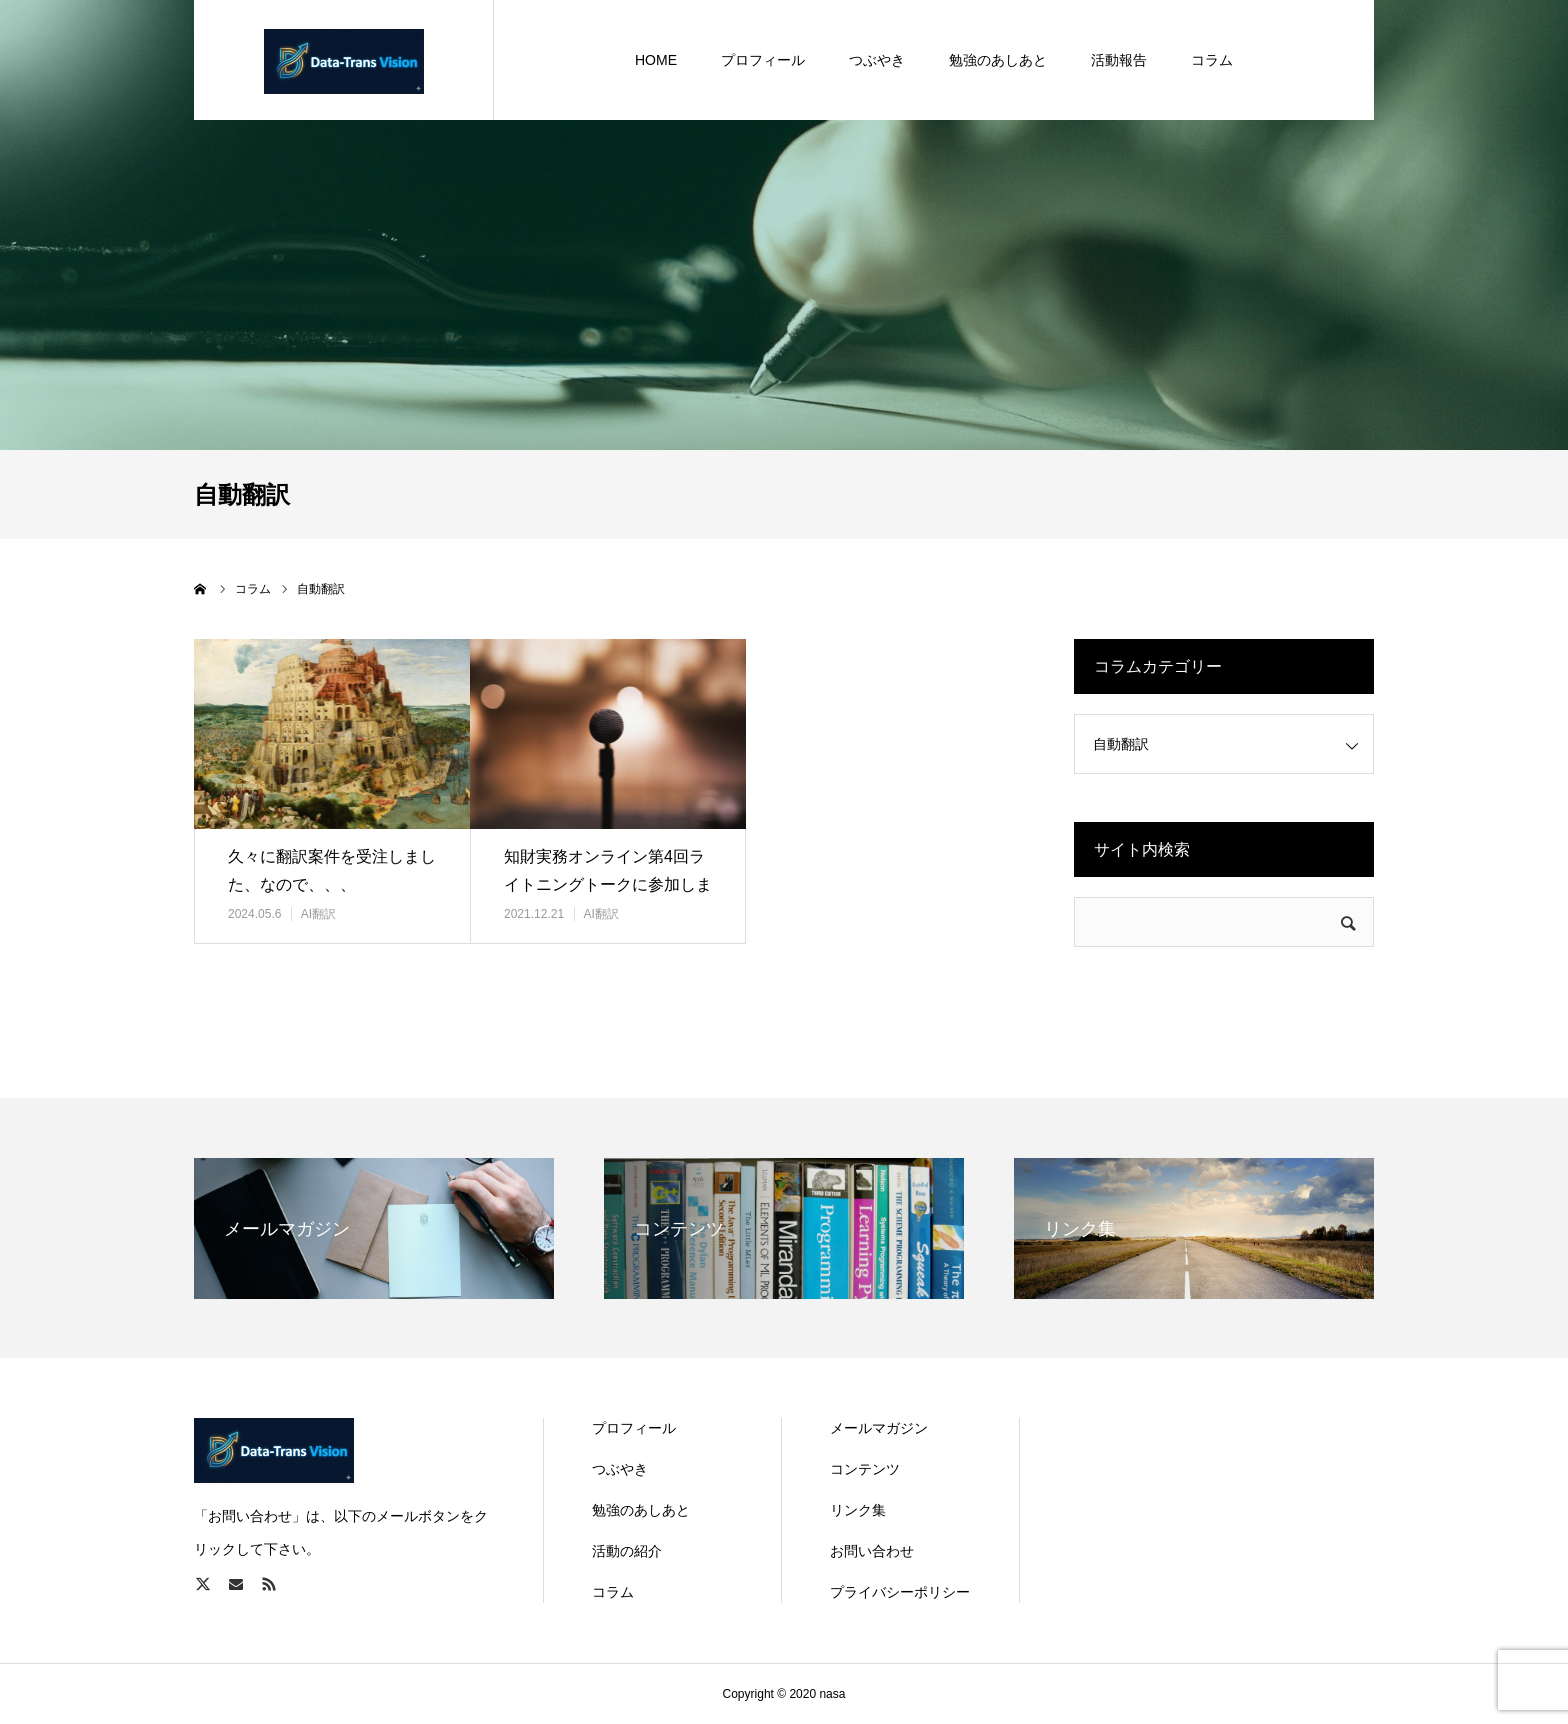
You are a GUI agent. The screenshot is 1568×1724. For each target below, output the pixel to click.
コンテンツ (865, 1469)
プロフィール (634, 1428)
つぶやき (620, 1469)
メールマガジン (879, 1428)
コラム (613, 1592)
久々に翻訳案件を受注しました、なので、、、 (332, 871)
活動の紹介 (627, 1551)
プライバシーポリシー (900, 1592)
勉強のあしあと (641, 1510)
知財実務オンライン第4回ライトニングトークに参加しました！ (608, 885)
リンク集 (858, 1510)
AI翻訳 (318, 914)
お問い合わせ (872, 1551)
